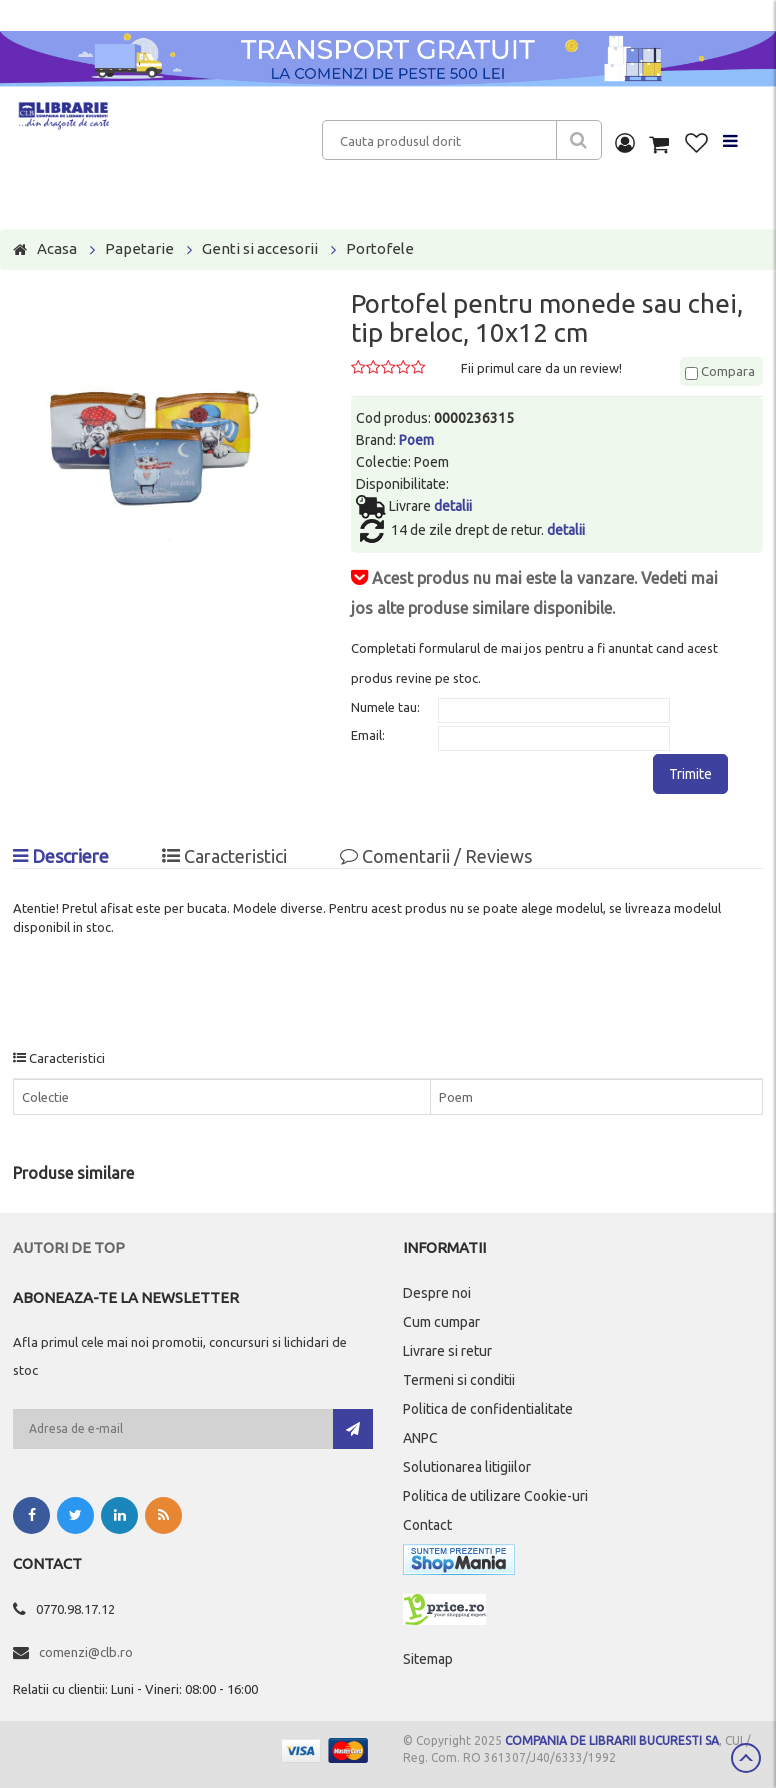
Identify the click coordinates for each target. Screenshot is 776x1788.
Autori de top (69, 1247)
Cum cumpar (441, 1322)
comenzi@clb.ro (86, 1652)
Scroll (746, 1758)
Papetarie (139, 248)
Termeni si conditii (459, 1380)
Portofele (380, 248)
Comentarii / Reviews (436, 856)
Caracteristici (224, 856)
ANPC (420, 1438)
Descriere (61, 856)
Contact (427, 1525)
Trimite (690, 774)
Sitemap (428, 1659)
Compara (720, 371)
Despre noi (437, 1293)
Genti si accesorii (260, 248)
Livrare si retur (447, 1351)
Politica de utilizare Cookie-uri (495, 1496)
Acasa (57, 248)
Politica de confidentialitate (488, 1409)
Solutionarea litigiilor (467, 1467)
